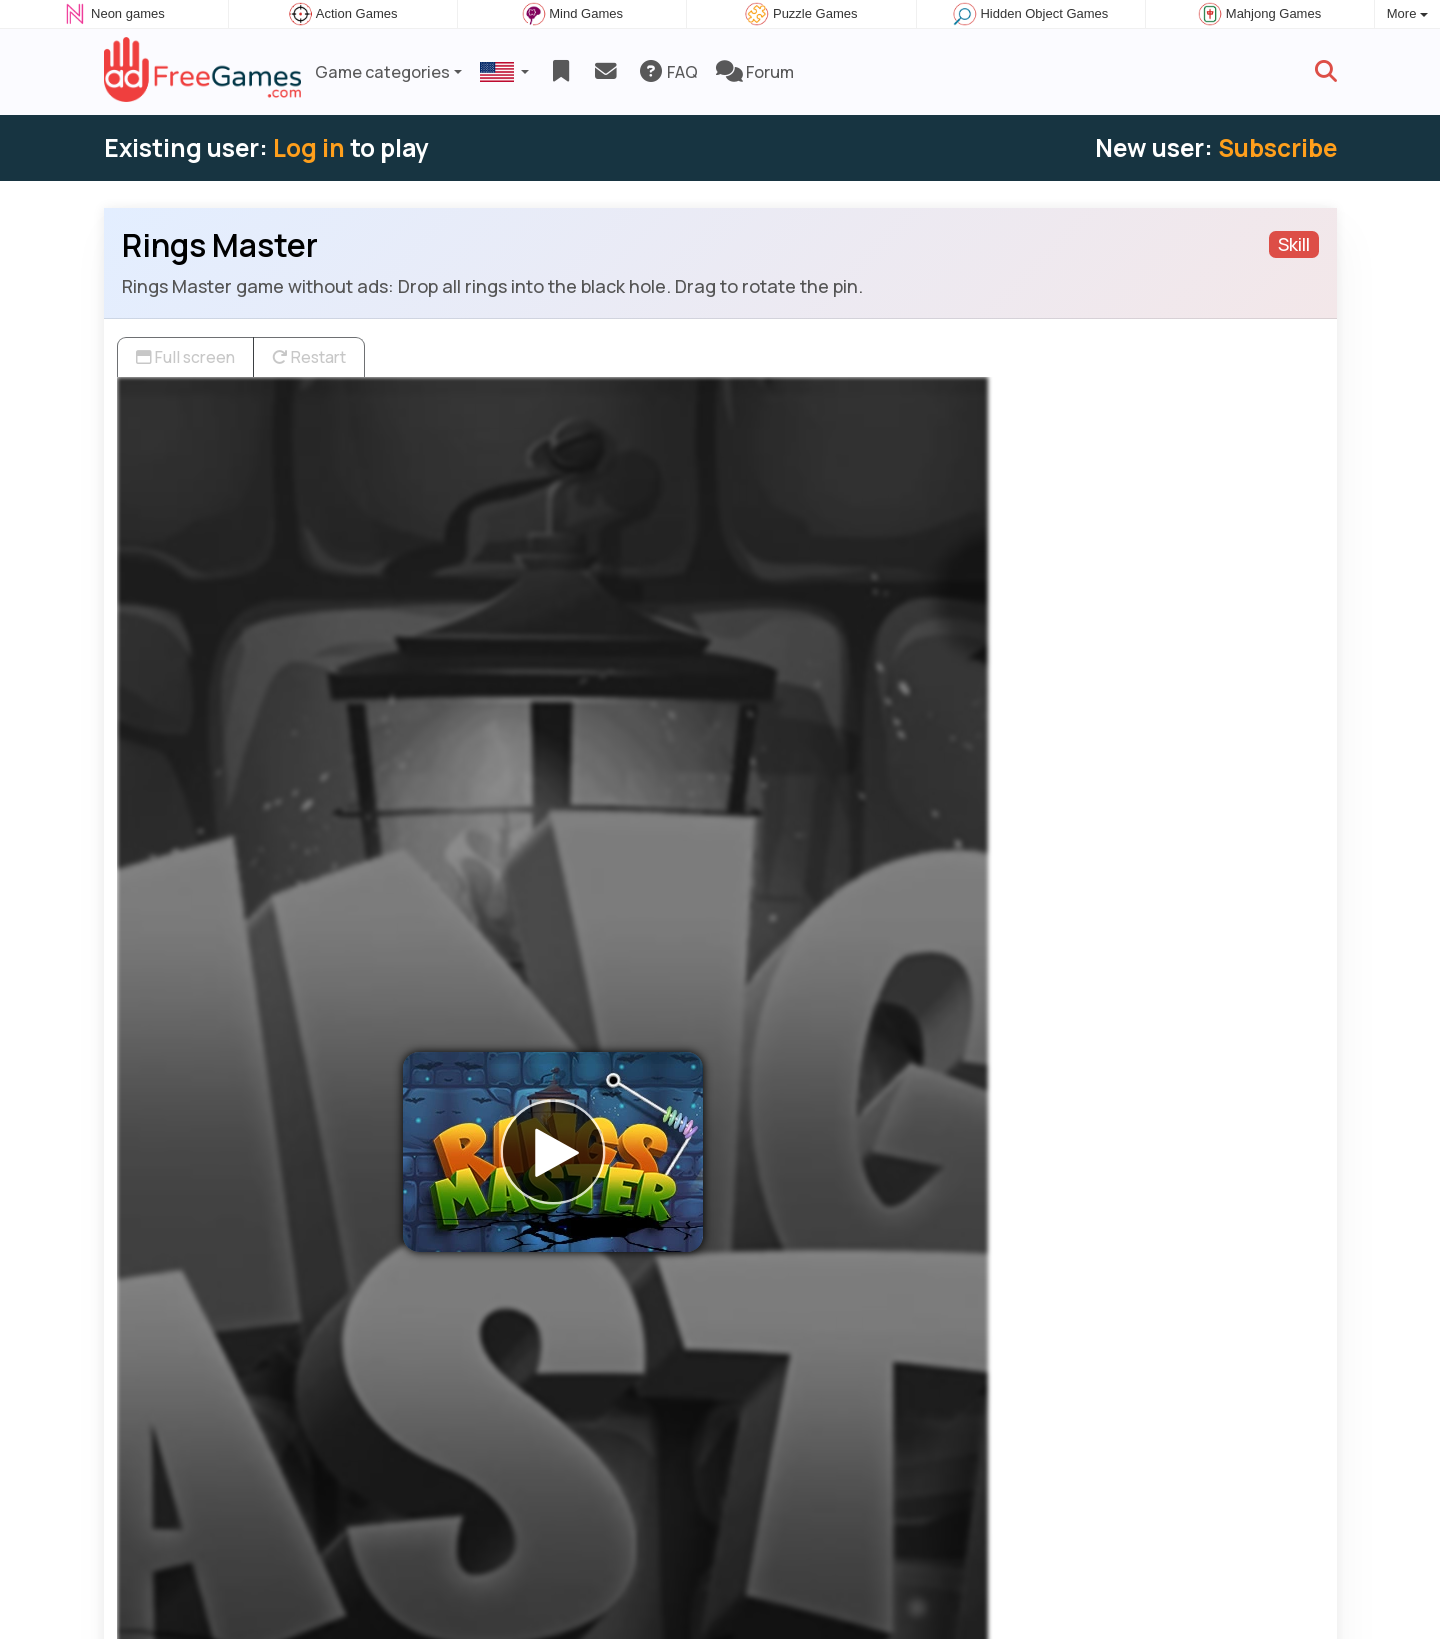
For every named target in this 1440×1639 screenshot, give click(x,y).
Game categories (382, 72)
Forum (755, 72)
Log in (309, 147)
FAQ (667, 72)
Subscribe (1277, 147)
